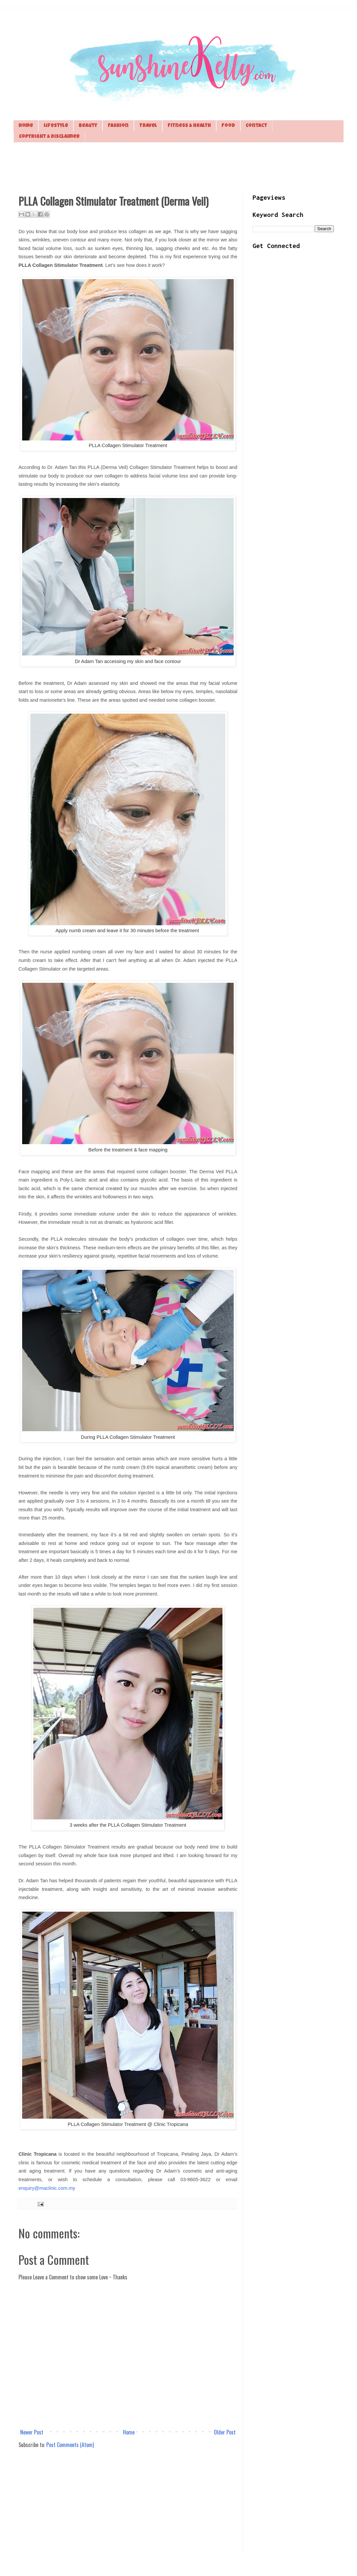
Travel (148, 125)
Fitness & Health (189, 125)
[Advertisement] (178, 167)
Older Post (225, 2432)
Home (26, 125)
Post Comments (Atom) (70, 2445)
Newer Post (31, 2432)
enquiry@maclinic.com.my (47, 2188)
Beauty (88, 125)
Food (228, 125)
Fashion (118, 125)
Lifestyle (56, 125)
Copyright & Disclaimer (49, 136)
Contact (256, 125)
